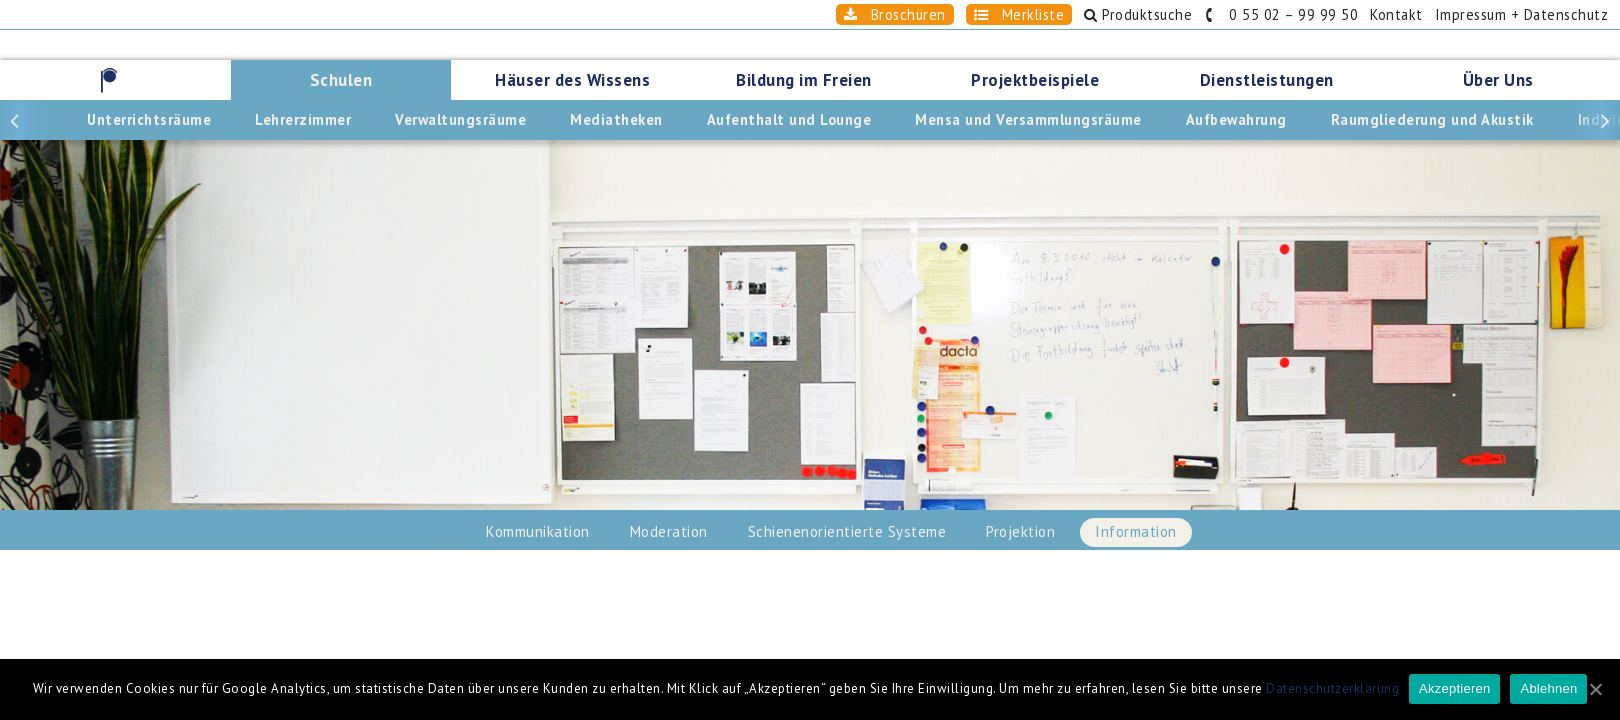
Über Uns (1498, 80)
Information (1136, 531)
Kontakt (1396, 14)
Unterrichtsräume (149, 119)
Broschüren (895, 14)
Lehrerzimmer (303, 119)
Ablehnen (1548, 688)
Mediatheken (616, 119)
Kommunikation (538, 531)
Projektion (1020, 531)
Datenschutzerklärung (1332, 688)
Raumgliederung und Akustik (1432, 119)
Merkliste (1019, 14)
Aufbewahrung (1236, 119)
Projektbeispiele (1035, 80)
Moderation (669, 531)
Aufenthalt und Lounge (789, 119)
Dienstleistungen (1267, 80)
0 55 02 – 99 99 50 (1281, 14)
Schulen (341, 80)
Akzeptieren (1454, 688)
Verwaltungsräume (460, 119)
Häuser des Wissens (572, 80)
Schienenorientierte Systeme (847, 531)
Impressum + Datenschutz (1522, 14)
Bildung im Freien (804, 80)
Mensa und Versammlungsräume (1028, 119)
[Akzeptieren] (1595, 689)
